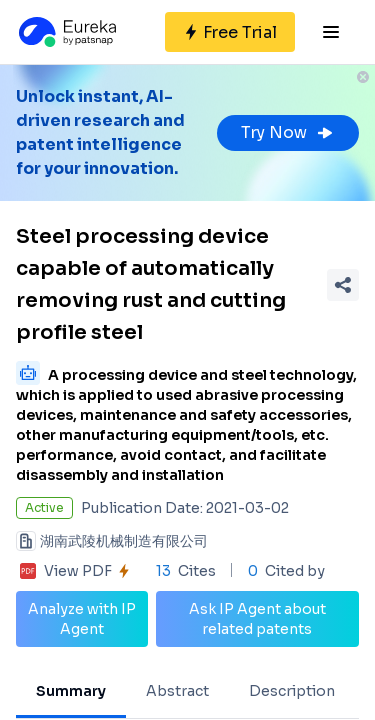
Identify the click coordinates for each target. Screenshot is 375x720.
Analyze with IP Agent (82, 619)
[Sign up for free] (230, 32)
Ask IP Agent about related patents (257, 619)
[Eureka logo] (66, 32)
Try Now (288, 132)
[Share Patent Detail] (343, 285)
